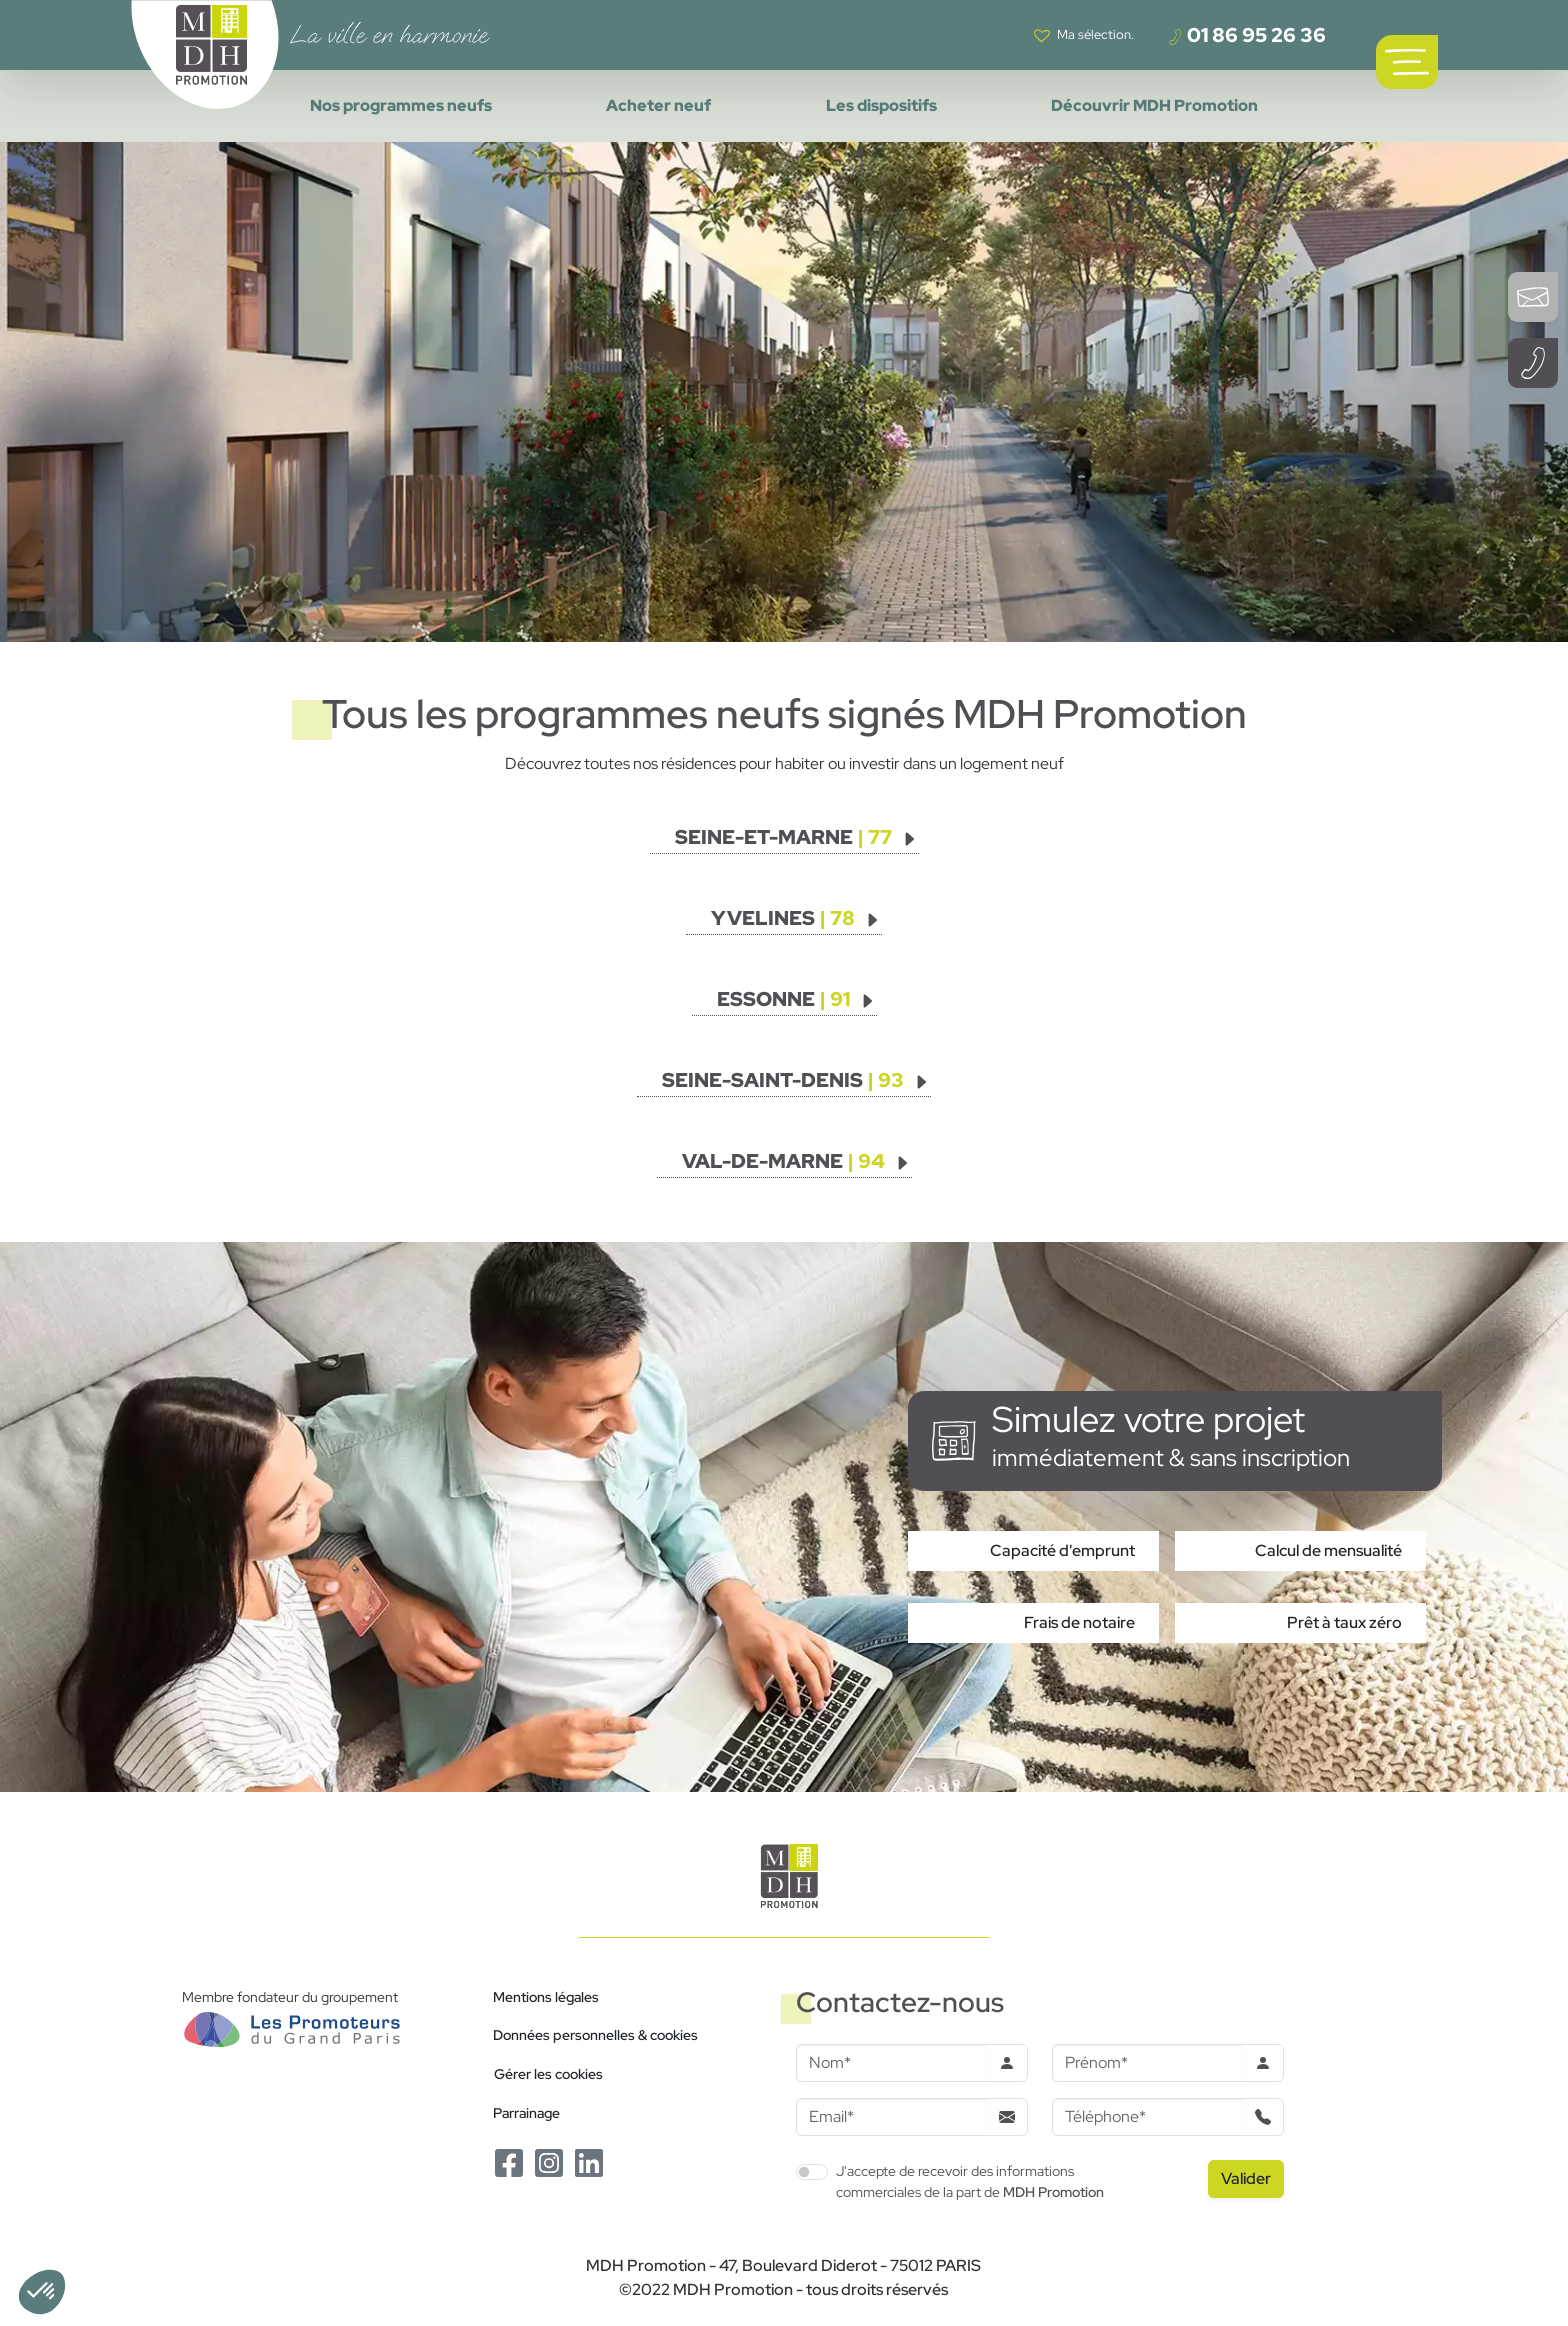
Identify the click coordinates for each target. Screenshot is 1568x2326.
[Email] (891, 2117)
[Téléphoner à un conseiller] (1533, 363)
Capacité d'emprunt (1062, 1550)
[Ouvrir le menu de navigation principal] (1407, 62)
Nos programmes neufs (401, 105)
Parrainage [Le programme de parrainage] (526, 2112)
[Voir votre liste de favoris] (1084, 35)
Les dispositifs (881, 105)
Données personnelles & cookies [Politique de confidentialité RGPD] (595, 2034)
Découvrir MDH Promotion (1154, 105)
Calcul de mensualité (1328, 1550)
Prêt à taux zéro (1344, 1622)
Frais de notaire (1079, 1622)
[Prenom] (1147, 2063)
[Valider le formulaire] (1246, 2179)
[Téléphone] (1147, 2117)
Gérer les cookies (548, 2073)
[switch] (812, 2172)
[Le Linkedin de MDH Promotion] (589, 2161)
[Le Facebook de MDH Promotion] (509, 2161)
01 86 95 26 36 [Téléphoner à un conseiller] (1246, 35)
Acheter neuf (658, 105)
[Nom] (891, 2063)
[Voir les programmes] (796, 837)
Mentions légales (546, 1996)
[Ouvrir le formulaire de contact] (1533, 297)
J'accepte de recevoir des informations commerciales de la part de (970, 2181)
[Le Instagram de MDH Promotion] (549, 2161)
